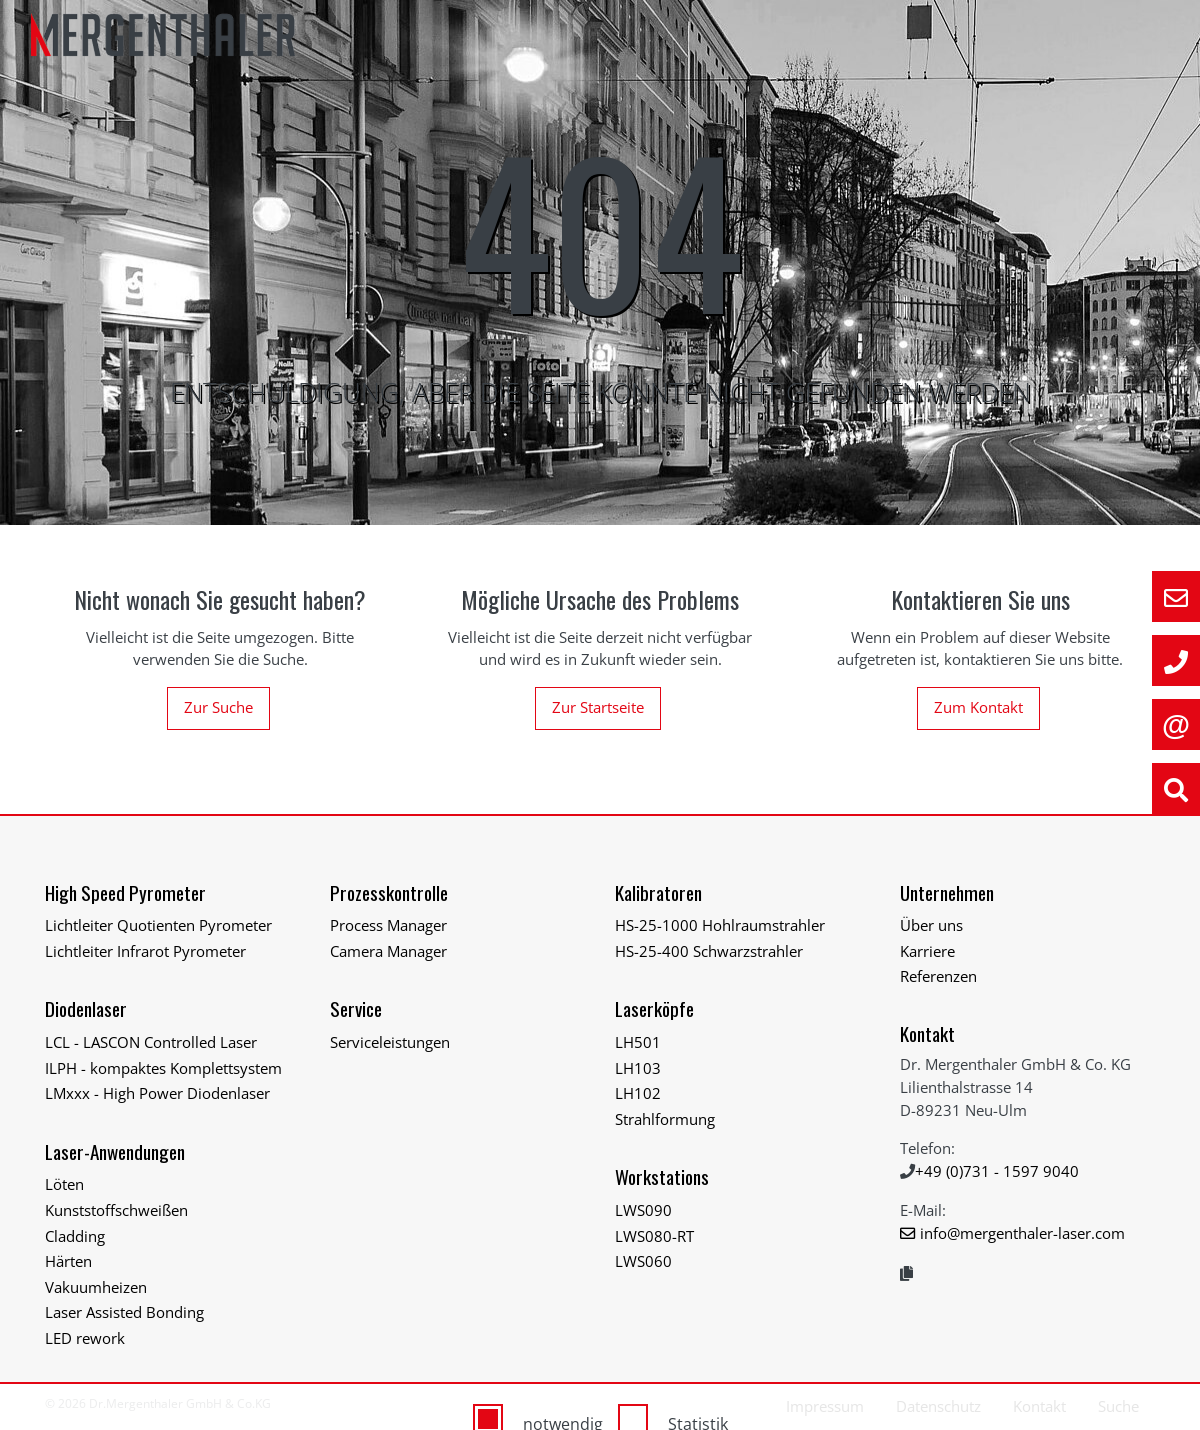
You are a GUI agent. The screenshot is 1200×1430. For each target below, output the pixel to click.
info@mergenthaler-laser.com (1022, 1233)
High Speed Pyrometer (125, 892)
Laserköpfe (654, 1008)
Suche (1118, 1406)
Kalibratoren (658, 892)
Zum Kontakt (978, 707)
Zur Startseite (598, 707)
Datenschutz (938, 1406)
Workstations (662, 1176)
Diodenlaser (86, 1008)
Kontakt (927, 1033)
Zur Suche (218, 707)
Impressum (825, 1406)
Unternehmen (947, 892)
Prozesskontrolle (389, 892)
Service (356, 1008)
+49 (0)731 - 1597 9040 (997, 1171)
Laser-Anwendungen (115, 1151)
